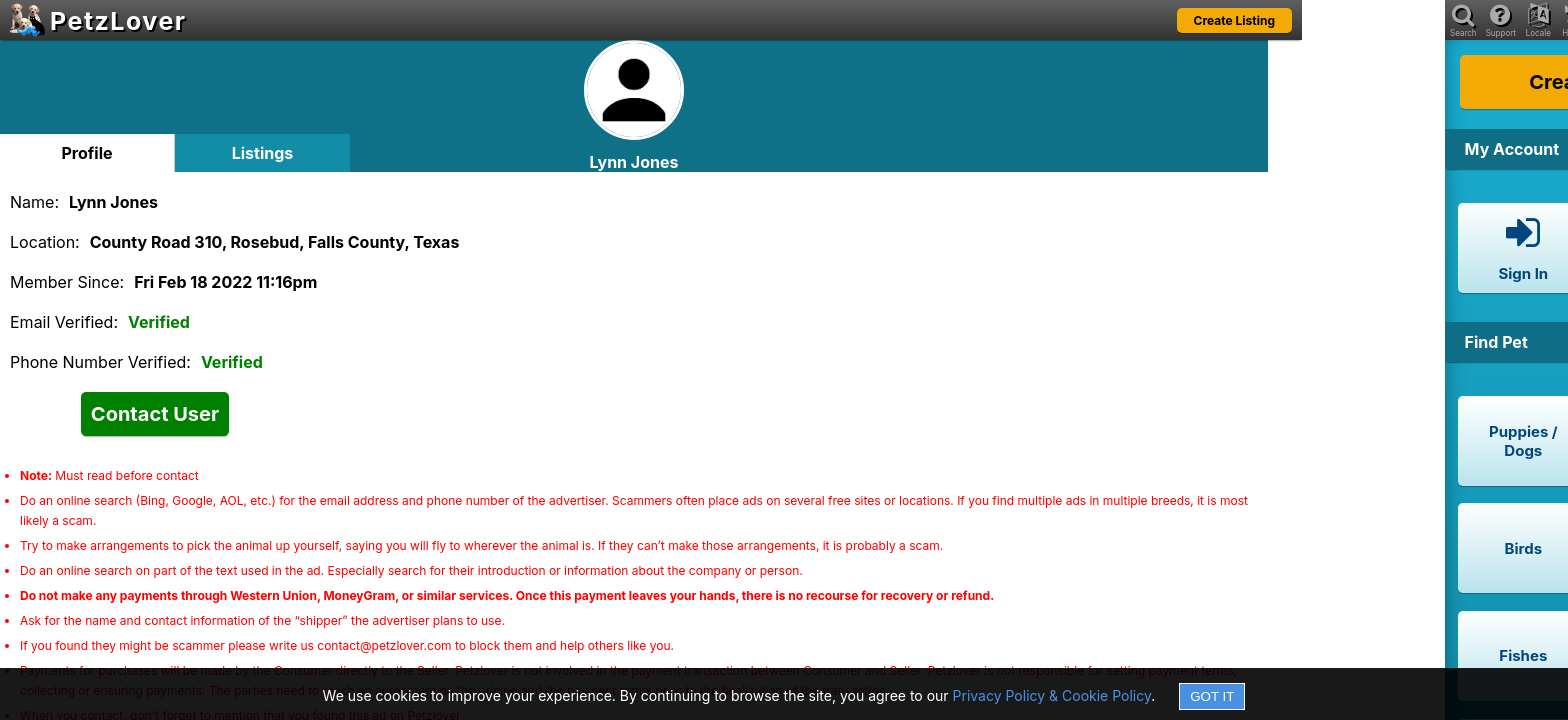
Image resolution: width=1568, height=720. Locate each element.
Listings (263, 153)
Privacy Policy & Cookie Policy (1052, 695)
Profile (86, 153)
